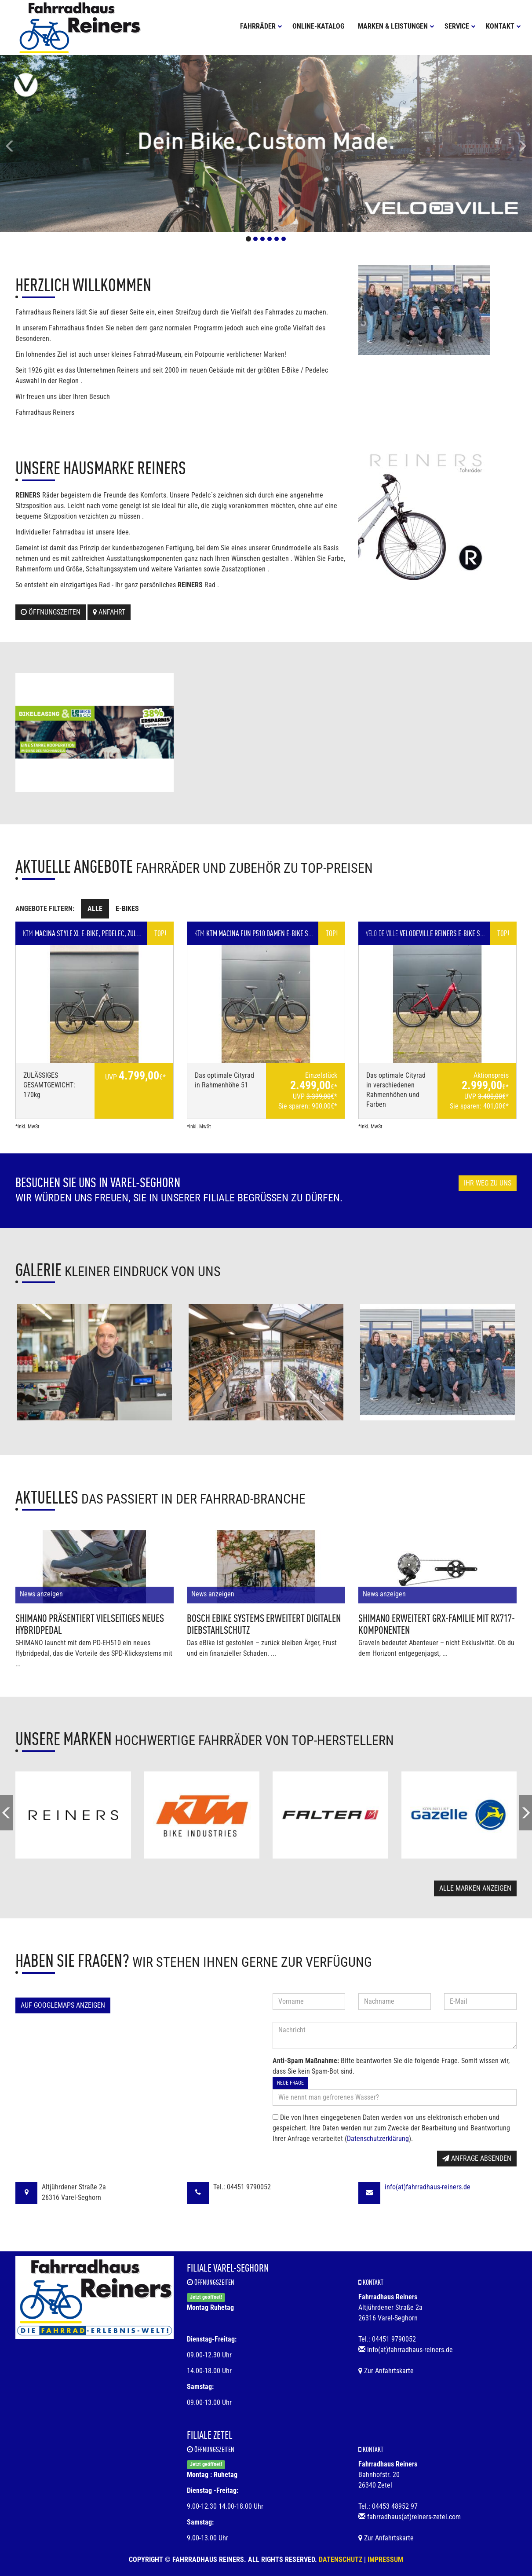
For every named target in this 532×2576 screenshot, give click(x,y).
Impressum (385, 2559)
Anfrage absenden (476, 2158)
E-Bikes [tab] (127, 908)
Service (460, 26)
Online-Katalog (318, 26)
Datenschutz (340, 2559)
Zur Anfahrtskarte (386, 2371)
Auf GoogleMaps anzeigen (63, 2005)
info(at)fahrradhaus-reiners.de (427, 2187)
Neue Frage (290, 2083)
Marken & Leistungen (396, 26)
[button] (40, 143)
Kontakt (503, 26)
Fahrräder (261, 26)
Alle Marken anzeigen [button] (475, 1888)
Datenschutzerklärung (378, 2138)
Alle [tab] (94, 908)
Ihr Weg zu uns (487, 1183)
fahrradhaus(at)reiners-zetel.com (414, 2517)
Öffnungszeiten (50, 612)
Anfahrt (109, 612)
